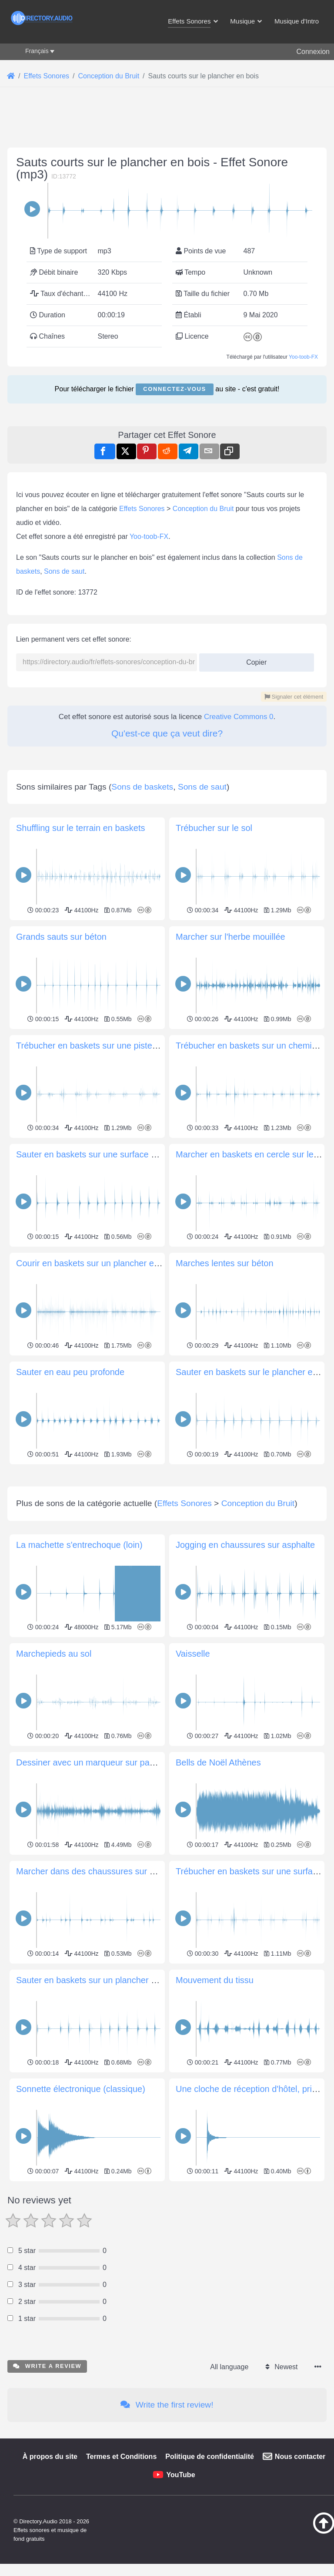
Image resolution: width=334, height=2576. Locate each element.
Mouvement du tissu (215, 2102)
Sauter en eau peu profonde (70, 1372)
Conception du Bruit (203, 508)
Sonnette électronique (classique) (80, 2211)
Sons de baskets (142, 786)
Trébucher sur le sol (214, 828)
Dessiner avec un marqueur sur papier (90, 1884)
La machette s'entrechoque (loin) (79, 1666)
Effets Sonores (142, 508)
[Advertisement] (167, 1528)
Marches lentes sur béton (225, 1263)
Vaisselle (193, 1775)
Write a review (47, 2488)
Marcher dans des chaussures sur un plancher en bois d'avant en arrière (155, 1993)
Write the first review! (166, 2526)
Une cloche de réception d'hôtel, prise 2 (252, 2211)
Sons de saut (64, 571)
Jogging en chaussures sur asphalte (245, 1666)
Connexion (313, 51)
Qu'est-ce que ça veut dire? (167, 733)
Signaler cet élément (293, 696)
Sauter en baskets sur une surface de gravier (103, 1154)
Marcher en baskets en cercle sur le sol (251, 1154)
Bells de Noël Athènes (218, 1884)
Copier (253, 659)
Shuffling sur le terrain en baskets (80, 828)
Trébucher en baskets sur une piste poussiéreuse (111, 1045)
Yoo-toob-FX (303, 357)
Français (37, 50)
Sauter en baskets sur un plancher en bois (97, 2102)
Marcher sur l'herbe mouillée (230, 937)
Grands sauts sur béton (61, 937)
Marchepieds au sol (53, 1775)
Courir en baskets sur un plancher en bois (96, 1263)
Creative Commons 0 (239, 717)
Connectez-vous (174, 389)
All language (229, 2488)
